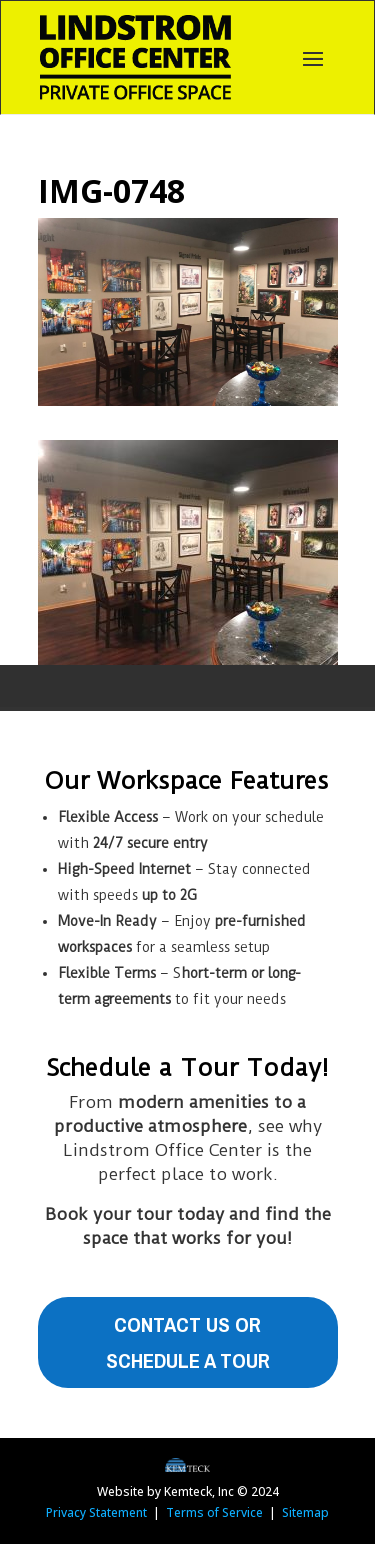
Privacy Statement (96, 1512)
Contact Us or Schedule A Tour (188, 1342)
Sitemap (305, 1512)
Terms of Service (214, 1512)
